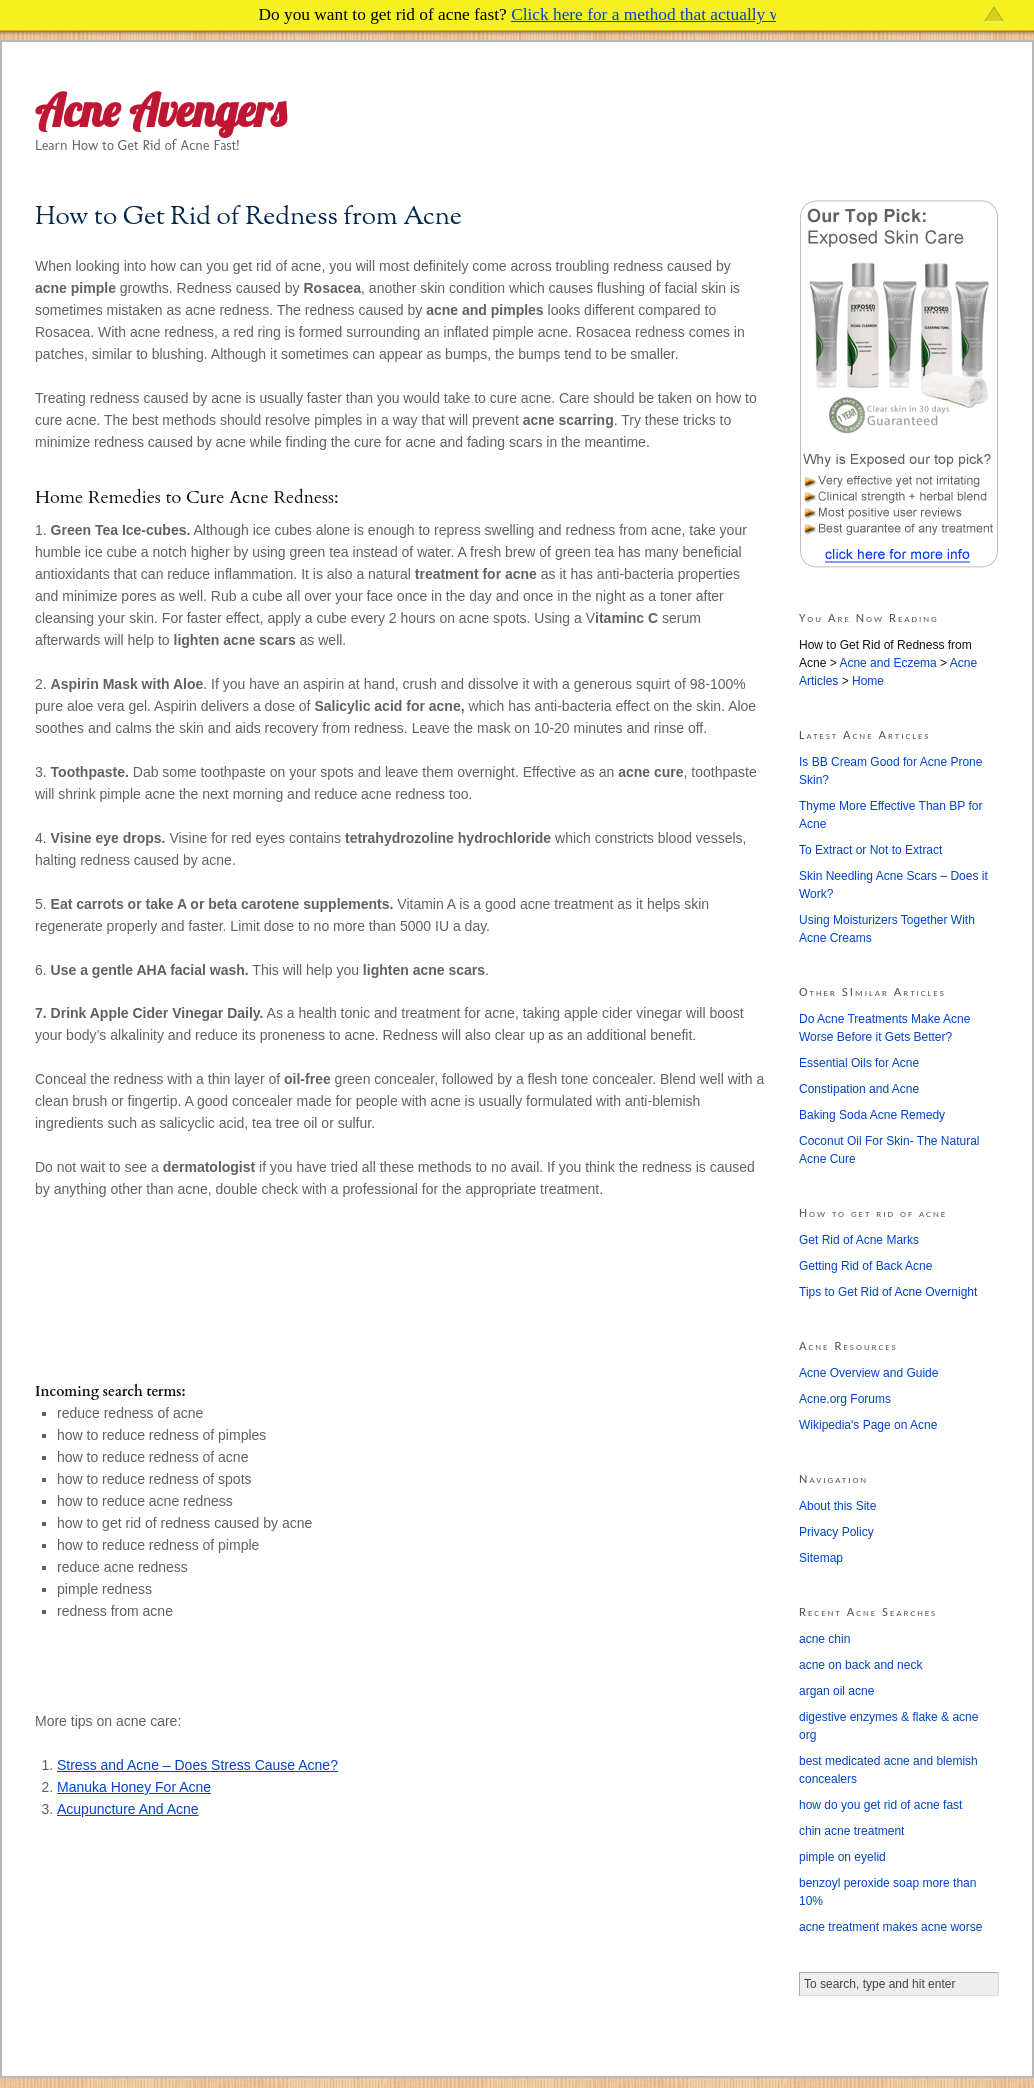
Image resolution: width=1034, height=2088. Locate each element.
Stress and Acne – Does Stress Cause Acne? (197, 1765)
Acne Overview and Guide (868, 1373)
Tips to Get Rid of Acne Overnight (888, 1292)
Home (868, 681)
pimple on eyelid (842, 1857)
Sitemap (821, 1558)
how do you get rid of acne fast (880, 1805)
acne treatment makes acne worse (890, 1927)
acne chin (824, 1639)
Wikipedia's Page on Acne (868, 1425)
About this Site (837, 1506)
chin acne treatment (851, 1831)
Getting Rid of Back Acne (865, 1266)
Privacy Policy (836, 1532)
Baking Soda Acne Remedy (872, 1115)
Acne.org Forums (845, 1399)
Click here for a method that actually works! (664, 14)
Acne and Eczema (887, 663)
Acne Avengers (160, 110)
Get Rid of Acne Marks (859, 1240)
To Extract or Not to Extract (870, 850)
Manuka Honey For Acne (134, 1787)
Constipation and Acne (859, 1089)
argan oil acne (836, 1691)
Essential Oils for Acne (859, 1063)
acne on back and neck (860, 1665)
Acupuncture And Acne (128, 1809)
